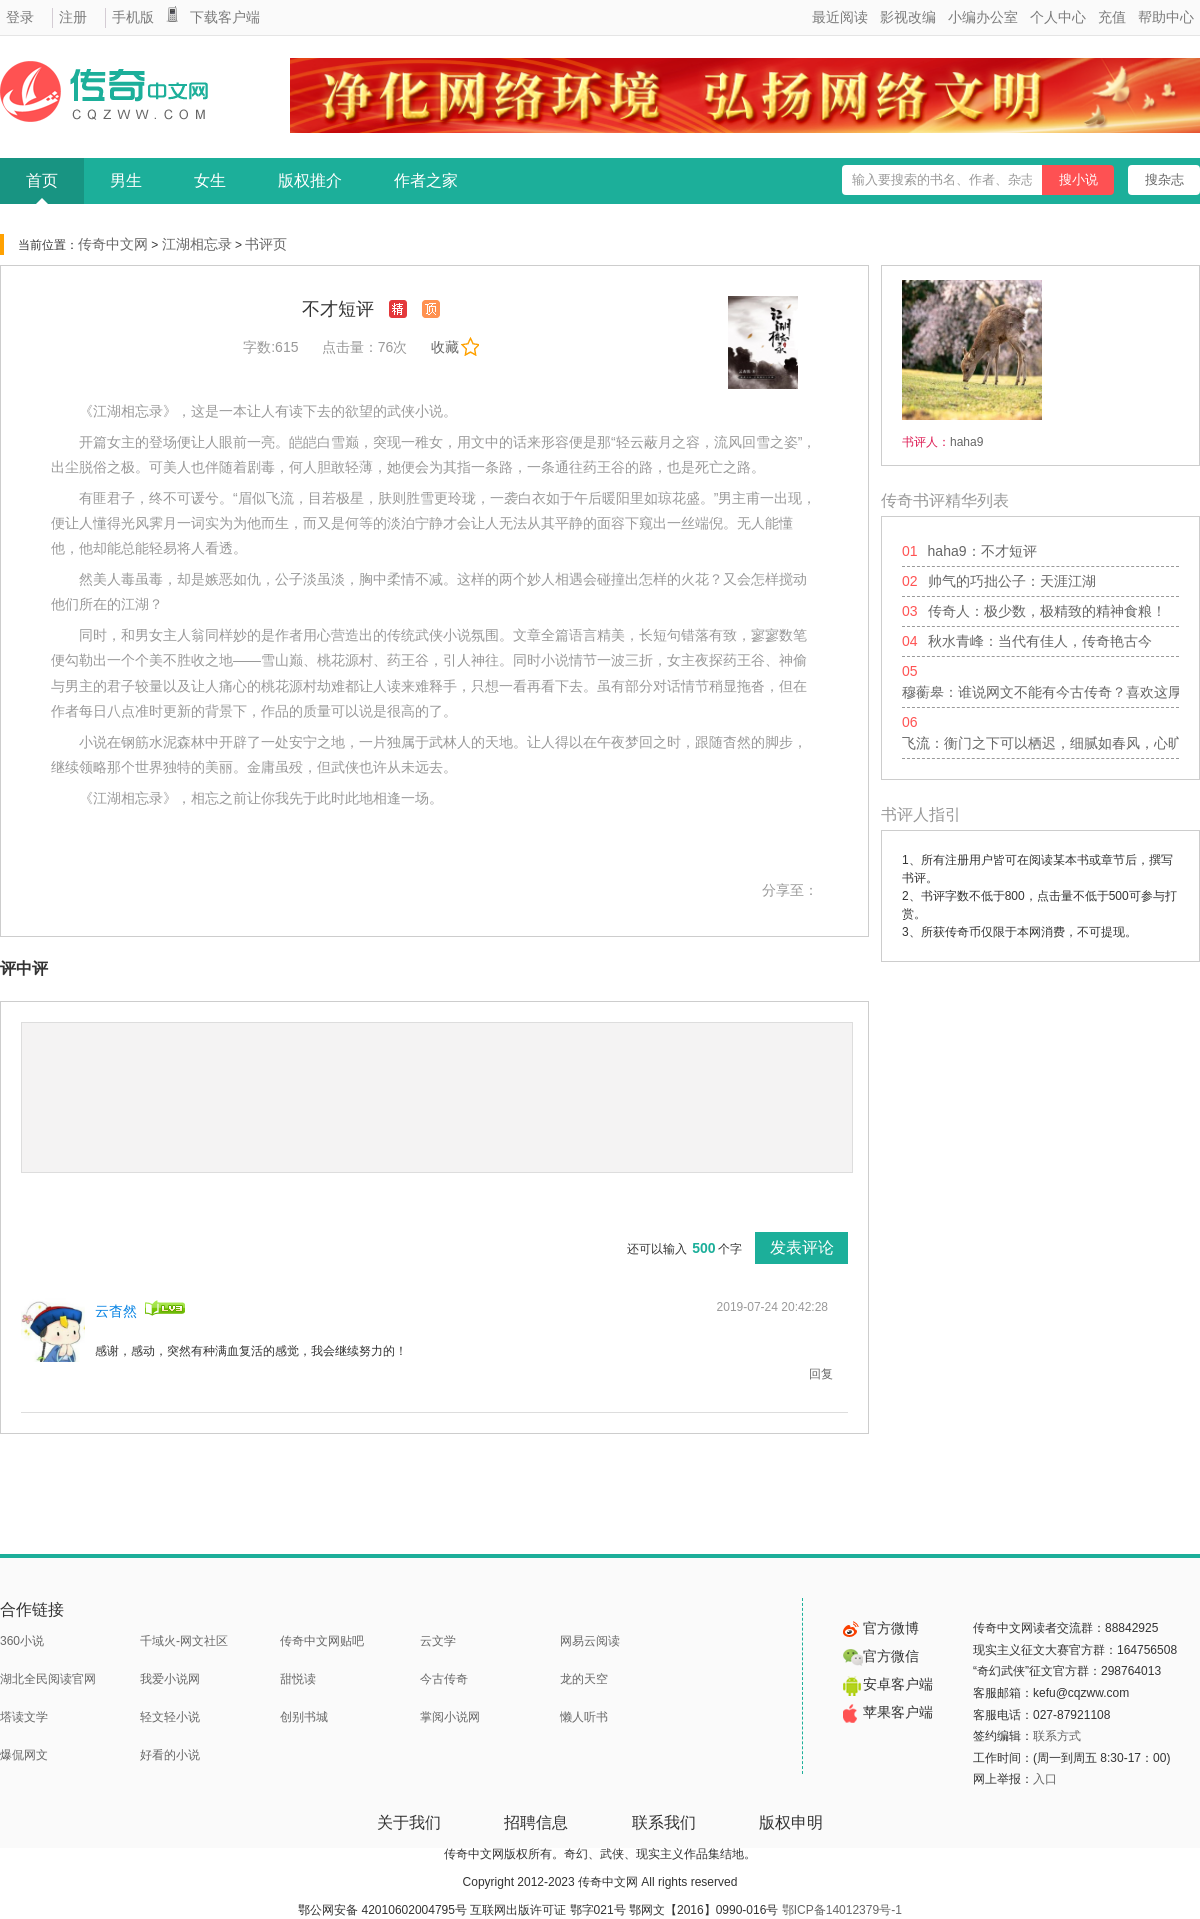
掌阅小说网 (450, 1717)
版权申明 (791, 1822)
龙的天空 (584, 1679)
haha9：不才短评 (982, 551)
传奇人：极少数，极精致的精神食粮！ (1047, 611)
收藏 (455, 347)
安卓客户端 (888, 1684)
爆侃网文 (24, 1755)
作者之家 (426, 180)
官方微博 (881, 1628)
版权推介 (310, 180)
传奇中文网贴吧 (322, 1641)
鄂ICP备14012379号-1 (842, 1910)
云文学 (438, 1641)
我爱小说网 (170, 1679)
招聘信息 (536, 1822)
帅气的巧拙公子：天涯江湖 (1012, 581)
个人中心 (1058, 17)
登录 (20, 17)
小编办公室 (983, 17)
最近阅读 (840, 17)
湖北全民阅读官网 (48, 1679)
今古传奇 (444, 1679)
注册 (73, 17)
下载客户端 (225, 17)
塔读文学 (24, 1717)
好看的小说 (170, 1755)
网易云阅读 (590, 1641)
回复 (821, 1374)
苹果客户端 (888, 1712)
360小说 (22, 1641)
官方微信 (881, 1656)
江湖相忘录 (197, 244)
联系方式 (1057, 1736)
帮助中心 (1166, 17)
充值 (1112, 17)
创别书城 (304, 1717)
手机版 (133, 17)
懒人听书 (584, 1717)
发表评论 (802, 1247)
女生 (210, 180)
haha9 (966, 442)
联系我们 (664, 1822)
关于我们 (409, 1822)
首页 (42, 180)
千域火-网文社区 (184, 1641)
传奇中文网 (113, 244)
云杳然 (116, 1311)
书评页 (266, 244)
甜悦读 (298, 1679)
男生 (126, 180)
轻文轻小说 (170, 1717)
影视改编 (908, 17)
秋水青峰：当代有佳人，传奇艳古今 (1040, 641)
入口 (1045, 1779)
